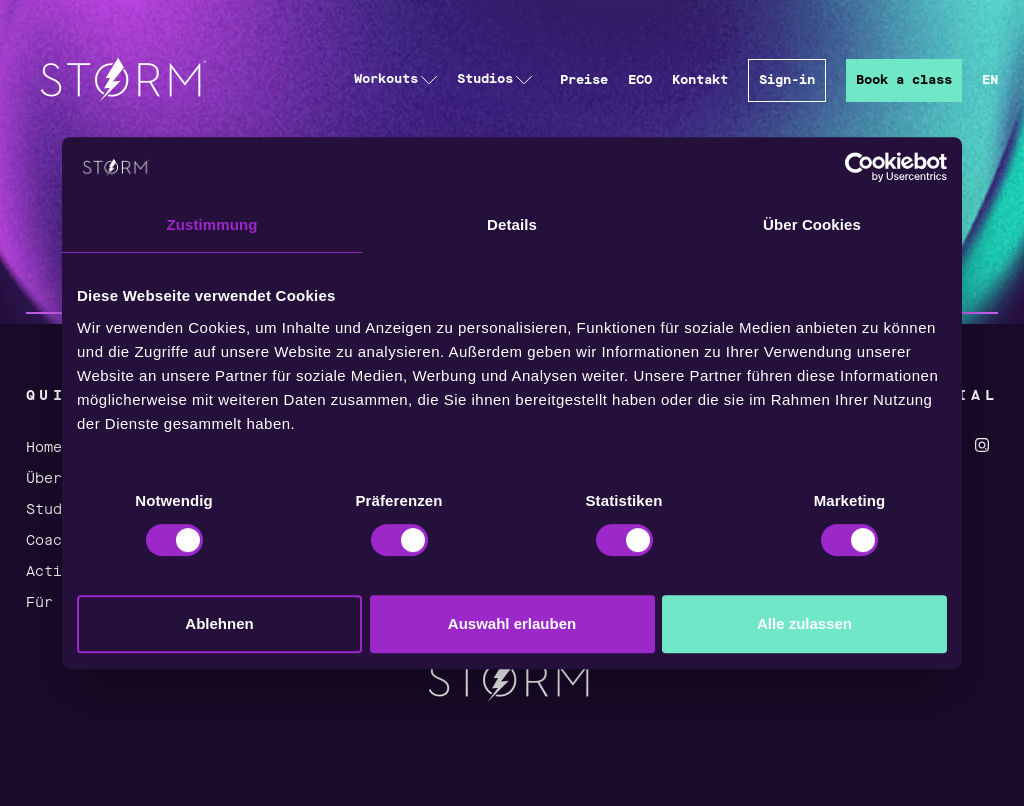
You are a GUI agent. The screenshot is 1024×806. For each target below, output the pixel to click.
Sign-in (787, 80)
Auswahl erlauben (512, 623)
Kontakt (700, 80)
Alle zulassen (804, 623)
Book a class (904, 80)
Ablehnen (219, 623)
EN (990, 80)
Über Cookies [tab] (812, 224)
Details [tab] (512, 224)
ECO (640, 80)
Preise (584, 80)
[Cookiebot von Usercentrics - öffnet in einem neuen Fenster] (859, 167)
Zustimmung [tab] (212, 224)
